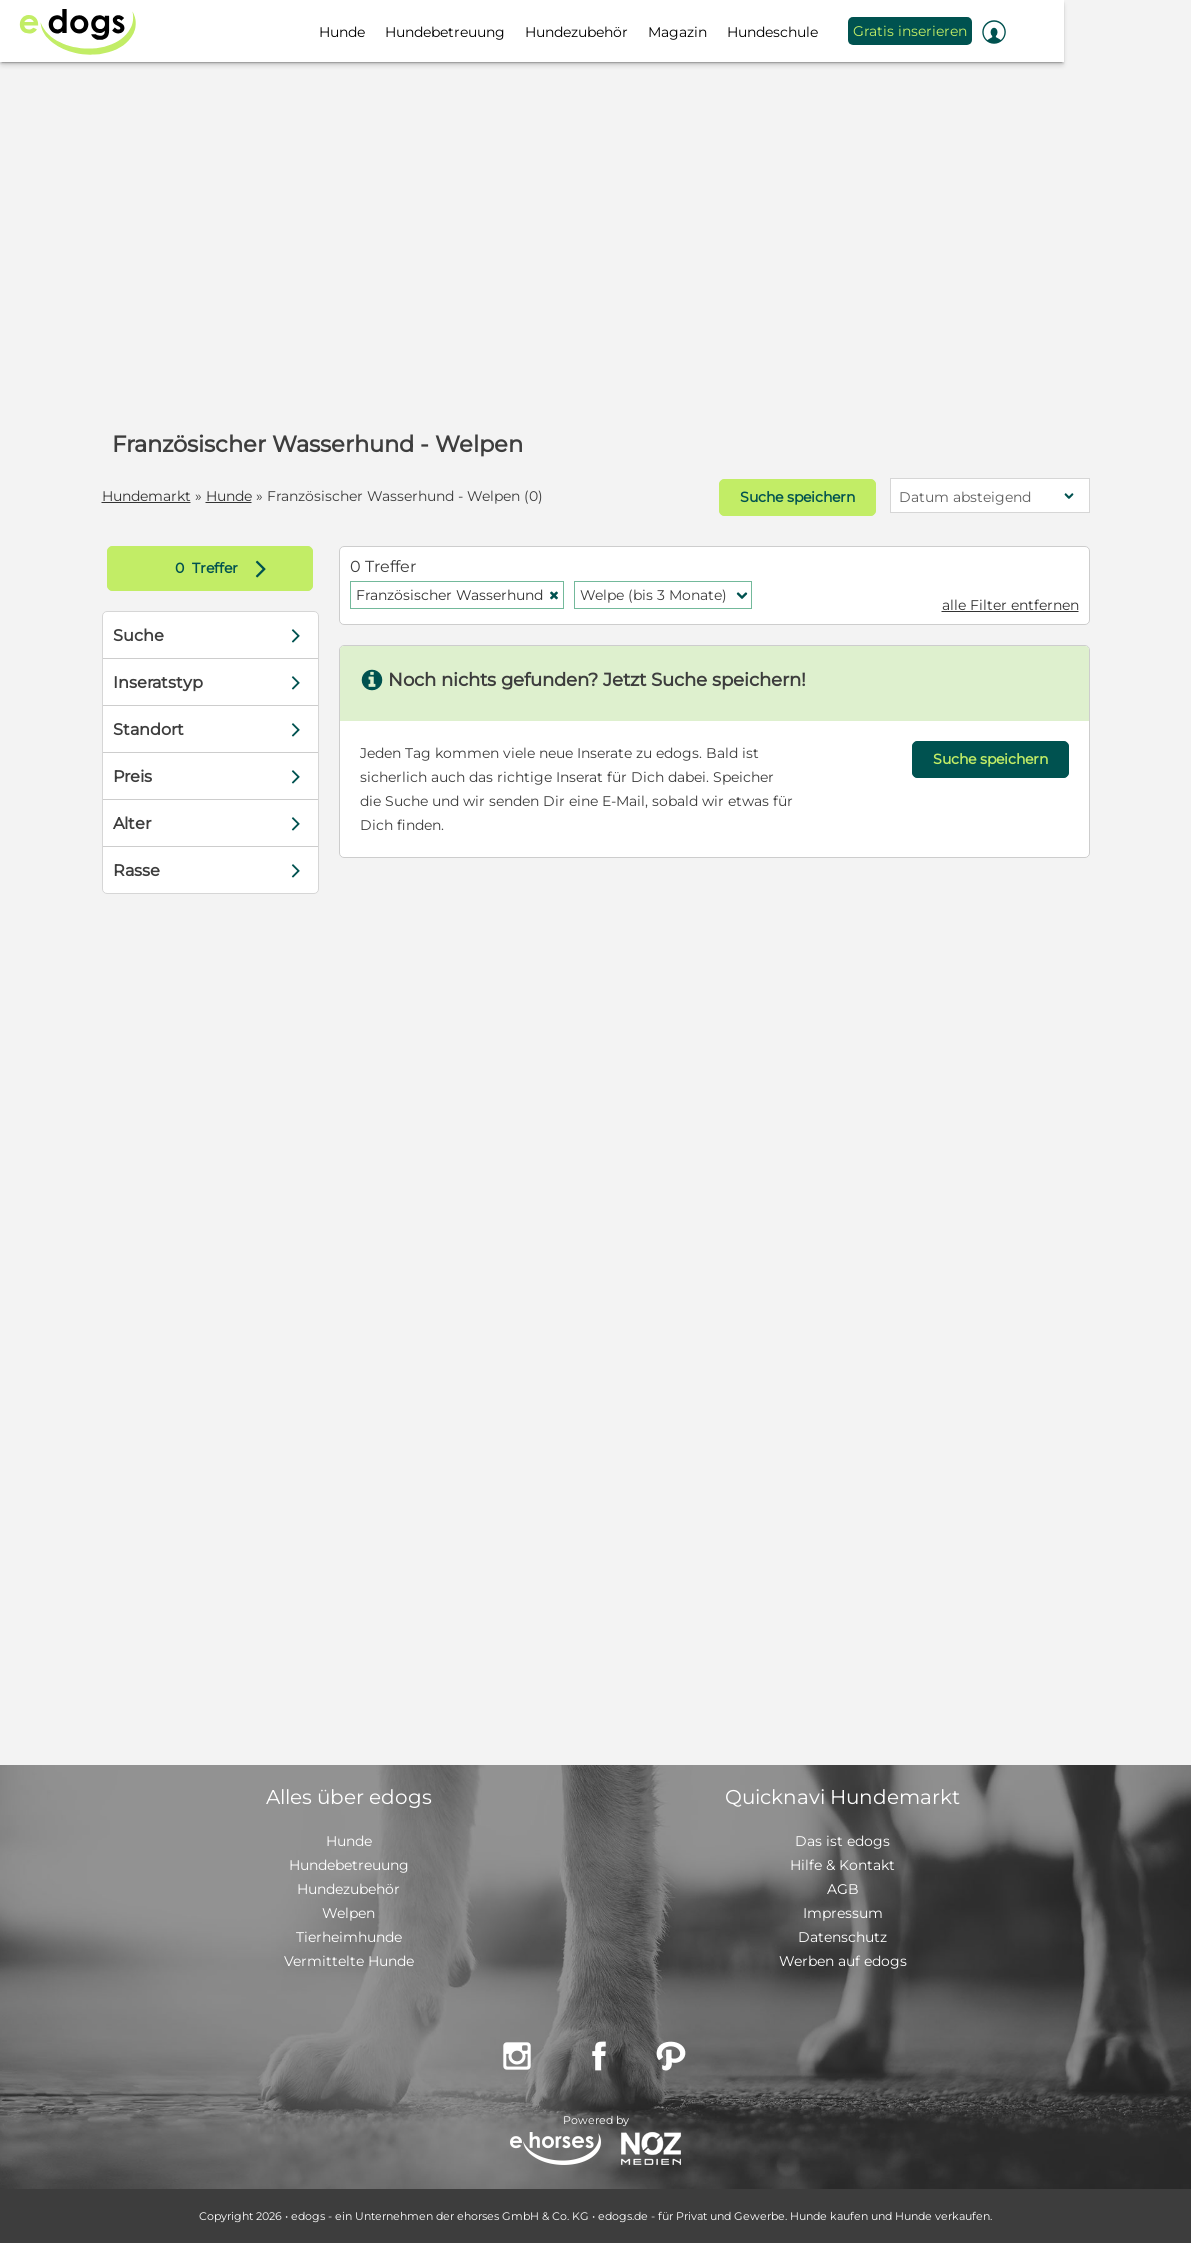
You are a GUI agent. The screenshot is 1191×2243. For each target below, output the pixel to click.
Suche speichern (797, 497)
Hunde (229, 496)
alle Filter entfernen (1010, 605)
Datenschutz (842, 1937)
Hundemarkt (146, 496)
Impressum (843, 1913)
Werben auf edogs (843, 1961)
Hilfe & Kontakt (842, 1865)
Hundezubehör (348, 1889)
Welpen (348, 1913)
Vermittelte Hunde (349, 1961)
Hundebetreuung (349, 1865)
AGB (843, 1889)
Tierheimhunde (349, 1937)
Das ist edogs (842, 1841)
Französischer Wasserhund (458, 595)
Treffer (225, 568)
